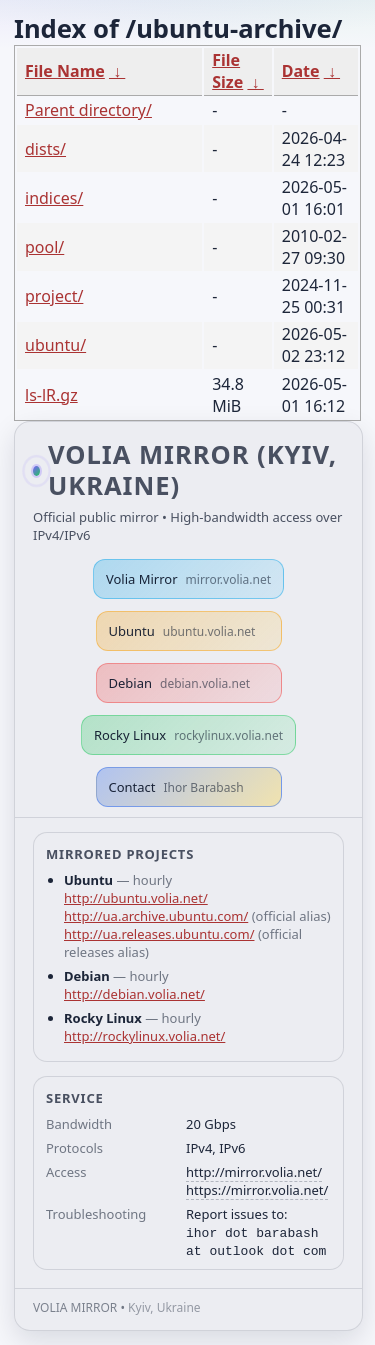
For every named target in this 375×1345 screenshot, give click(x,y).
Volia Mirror (188, 579)
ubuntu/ (55, 345)
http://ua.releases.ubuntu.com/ (159, 934)
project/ (54, 296)
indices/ (54, 198)
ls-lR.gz (51, 395)
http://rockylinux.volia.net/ (144, 1036)
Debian (180, 683)
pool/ (44, 247)
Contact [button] (176, 787)
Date (301, 71)
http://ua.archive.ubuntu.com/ (156, 916)
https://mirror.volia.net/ (257, 1190)
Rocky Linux (188, 735)
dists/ (45, 149)
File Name (65, 71)
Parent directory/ (88, 110)
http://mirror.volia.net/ (254, 1172)
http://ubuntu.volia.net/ (136, 898)
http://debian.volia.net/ (134, 994)
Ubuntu (182, 631)
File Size (227, 71)
